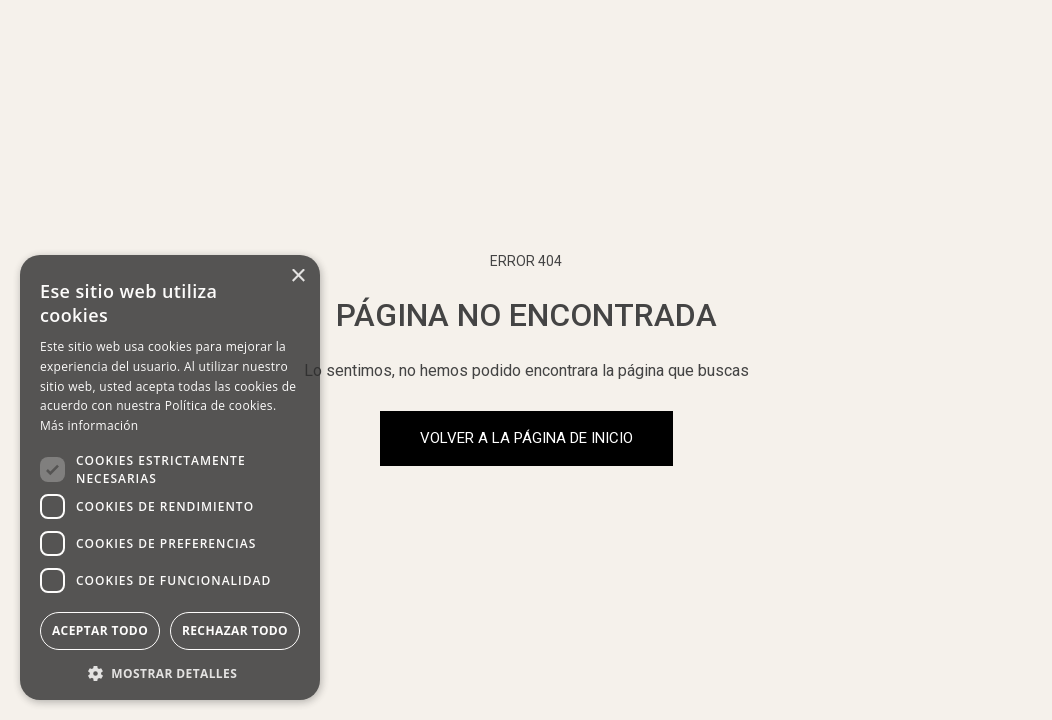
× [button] (297, 276)
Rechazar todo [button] (235, 630)
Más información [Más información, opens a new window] (89, 425)
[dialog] (170, 477)
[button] (170, 671)
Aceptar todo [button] (100, 630)
